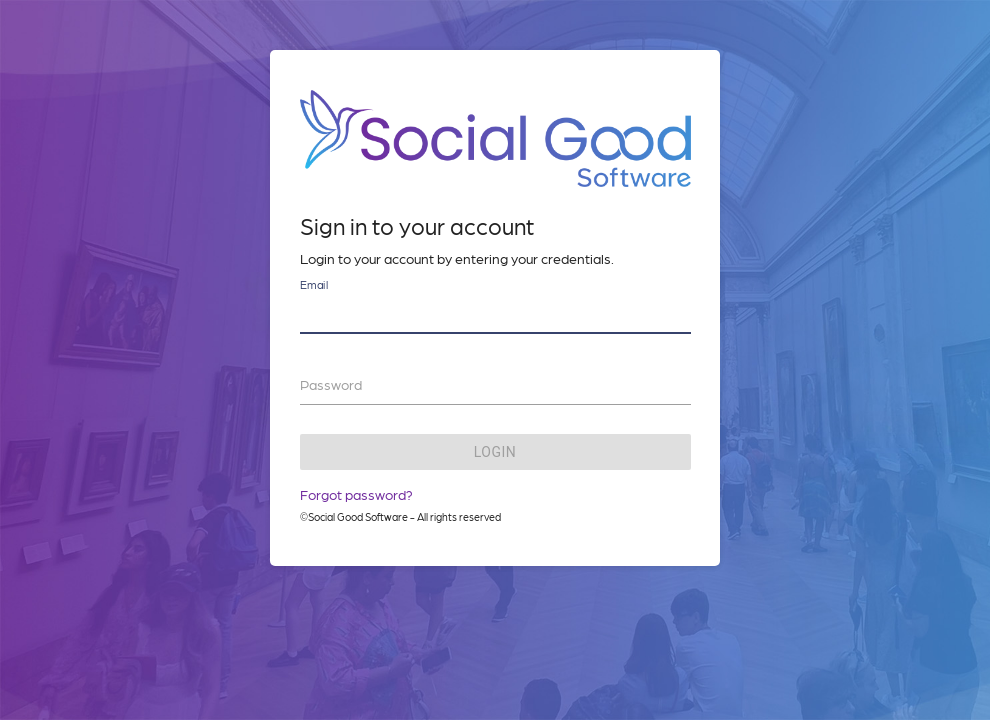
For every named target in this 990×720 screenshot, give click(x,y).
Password (331, 384)
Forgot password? (356, 494)
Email (314, 284)
